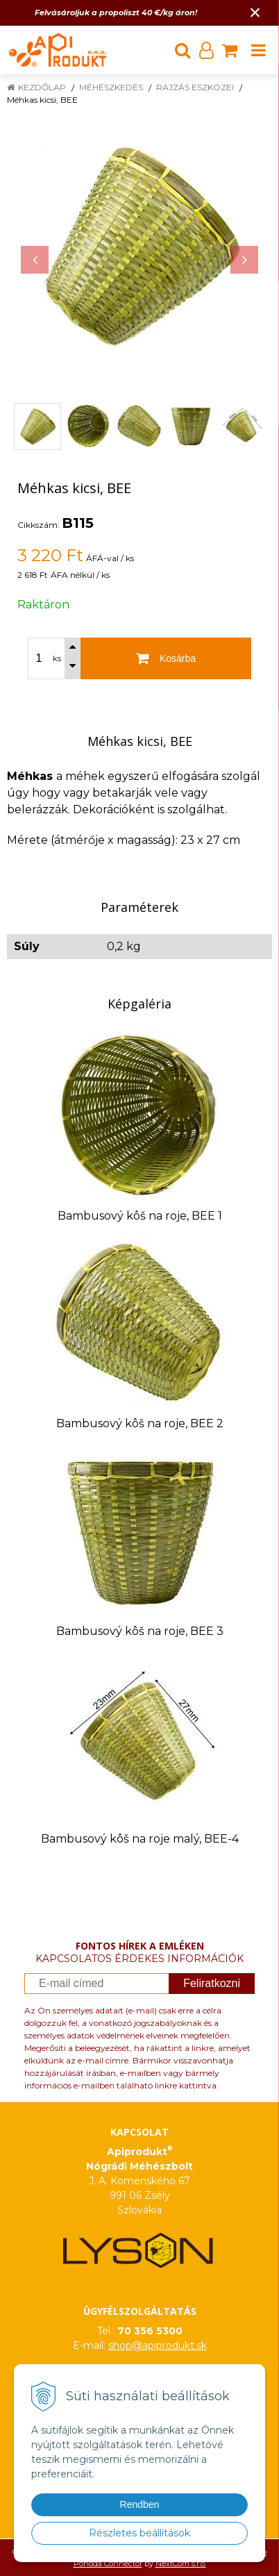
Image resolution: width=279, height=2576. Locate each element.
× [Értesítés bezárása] (255, 12)
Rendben (140, 2504)
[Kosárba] (166, 658)
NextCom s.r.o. (180, 2563)
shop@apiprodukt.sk (157, 2345)
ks (57, 658)
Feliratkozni (211, 1983)
